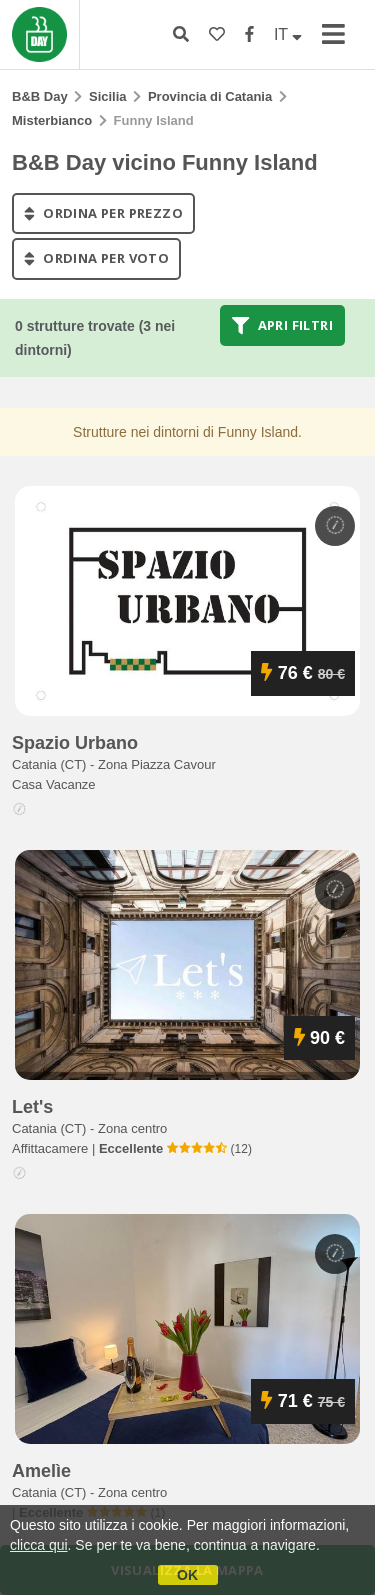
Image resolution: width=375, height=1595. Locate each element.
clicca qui (39, 1545)
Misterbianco (52, 120)
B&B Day (40, 96)
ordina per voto (96, 259)
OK (187, 1575)
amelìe (41, 1471)
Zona (157, 764)
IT (288, 34)
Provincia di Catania (210, 96)
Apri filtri (282, 325)
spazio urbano (75, 743)
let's (32, 1107)
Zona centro (132, 1128)
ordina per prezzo (103, 213)
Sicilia (108, 96)
